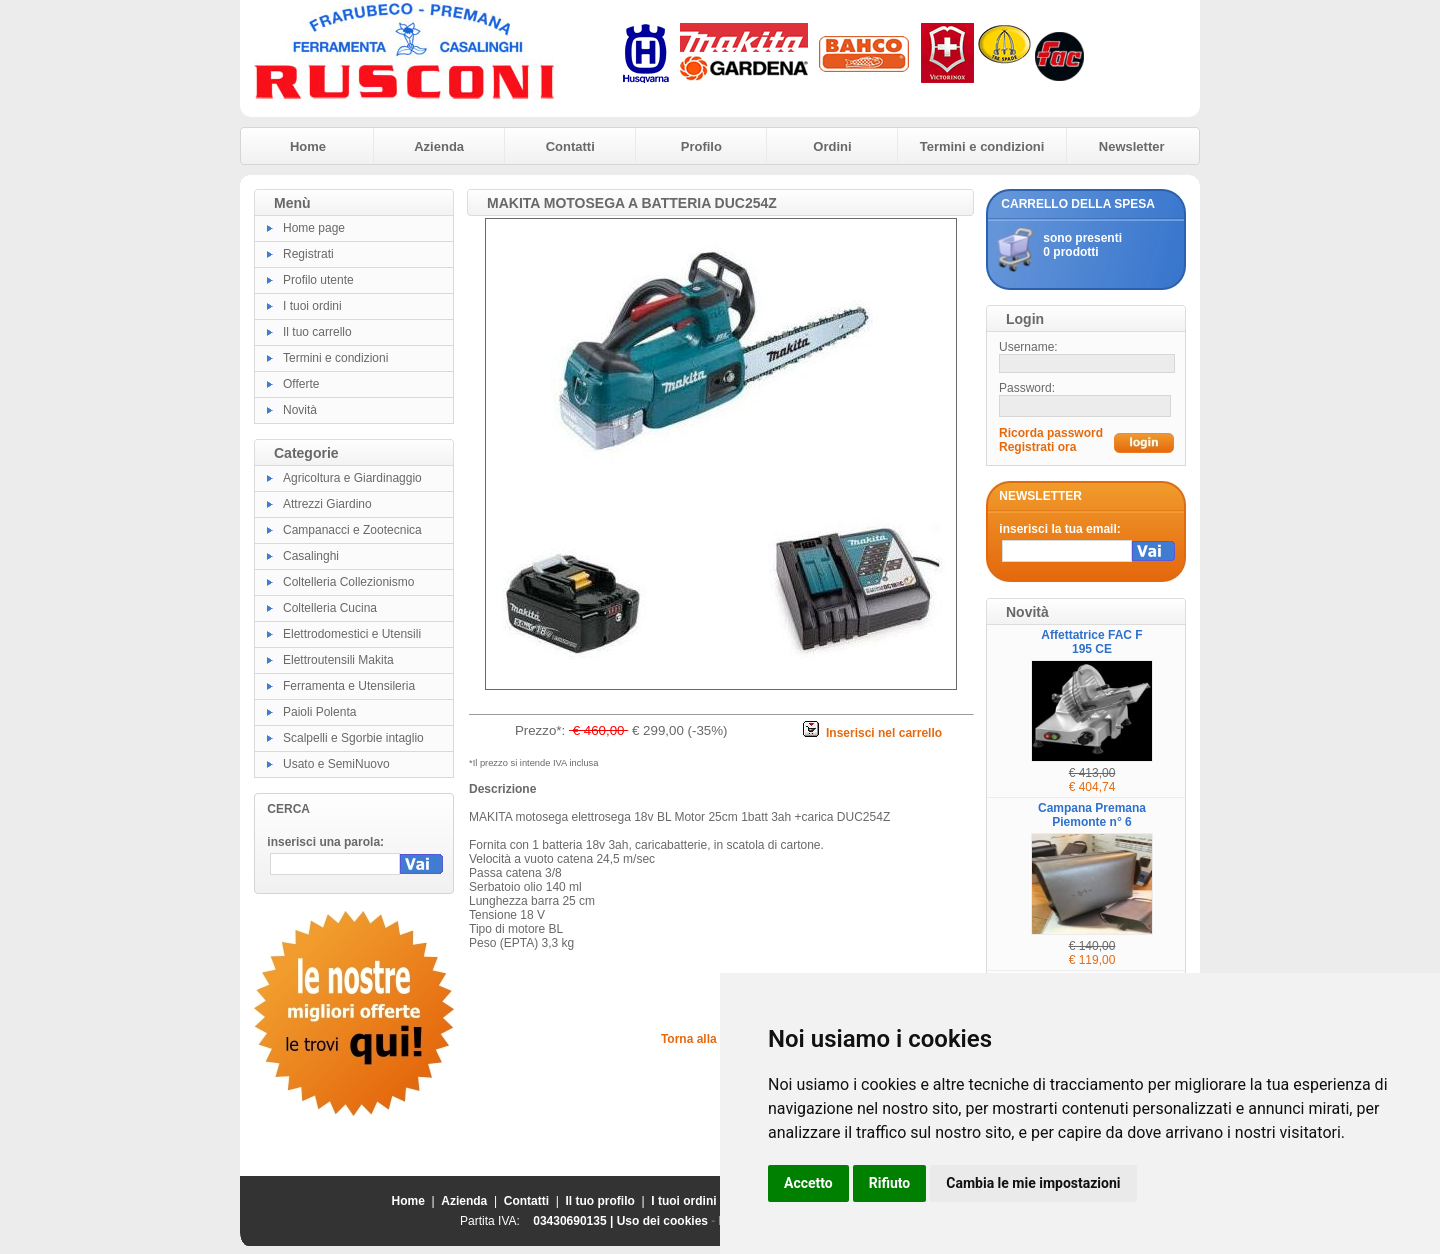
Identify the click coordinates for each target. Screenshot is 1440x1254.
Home (308, 146)
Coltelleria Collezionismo (348, 582)
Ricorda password (1051, 433)
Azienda (439, 146)
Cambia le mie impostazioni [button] (1033, 1183)
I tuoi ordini (312, 306)
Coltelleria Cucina (330, 608)
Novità (300, 410)
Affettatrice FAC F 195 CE (1091, 642)
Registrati (308, 254)
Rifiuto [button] (890, 1183)
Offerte (301, 384)
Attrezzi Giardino (327, 504)
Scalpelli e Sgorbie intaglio (353, 738)
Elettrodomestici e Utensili (352, 634)
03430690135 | (574, 1221)
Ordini (832, 146)
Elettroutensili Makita (338, 660)
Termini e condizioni (982, 146)
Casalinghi (311, 556)
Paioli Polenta (319, 712)
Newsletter (1132, 146)
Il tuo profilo (600, 1201)
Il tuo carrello (317, 332)
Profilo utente (318, 280)
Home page (314, 228)
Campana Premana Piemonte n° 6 (1092, 815)
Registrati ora (1037, 447)
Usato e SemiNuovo (336, 764)
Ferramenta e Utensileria (349, 686)
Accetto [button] (808, 1183)
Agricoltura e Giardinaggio (352, 478)
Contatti (570, 146)
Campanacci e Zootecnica (352, 530)
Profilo (701, 146)
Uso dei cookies (662, 1221)
